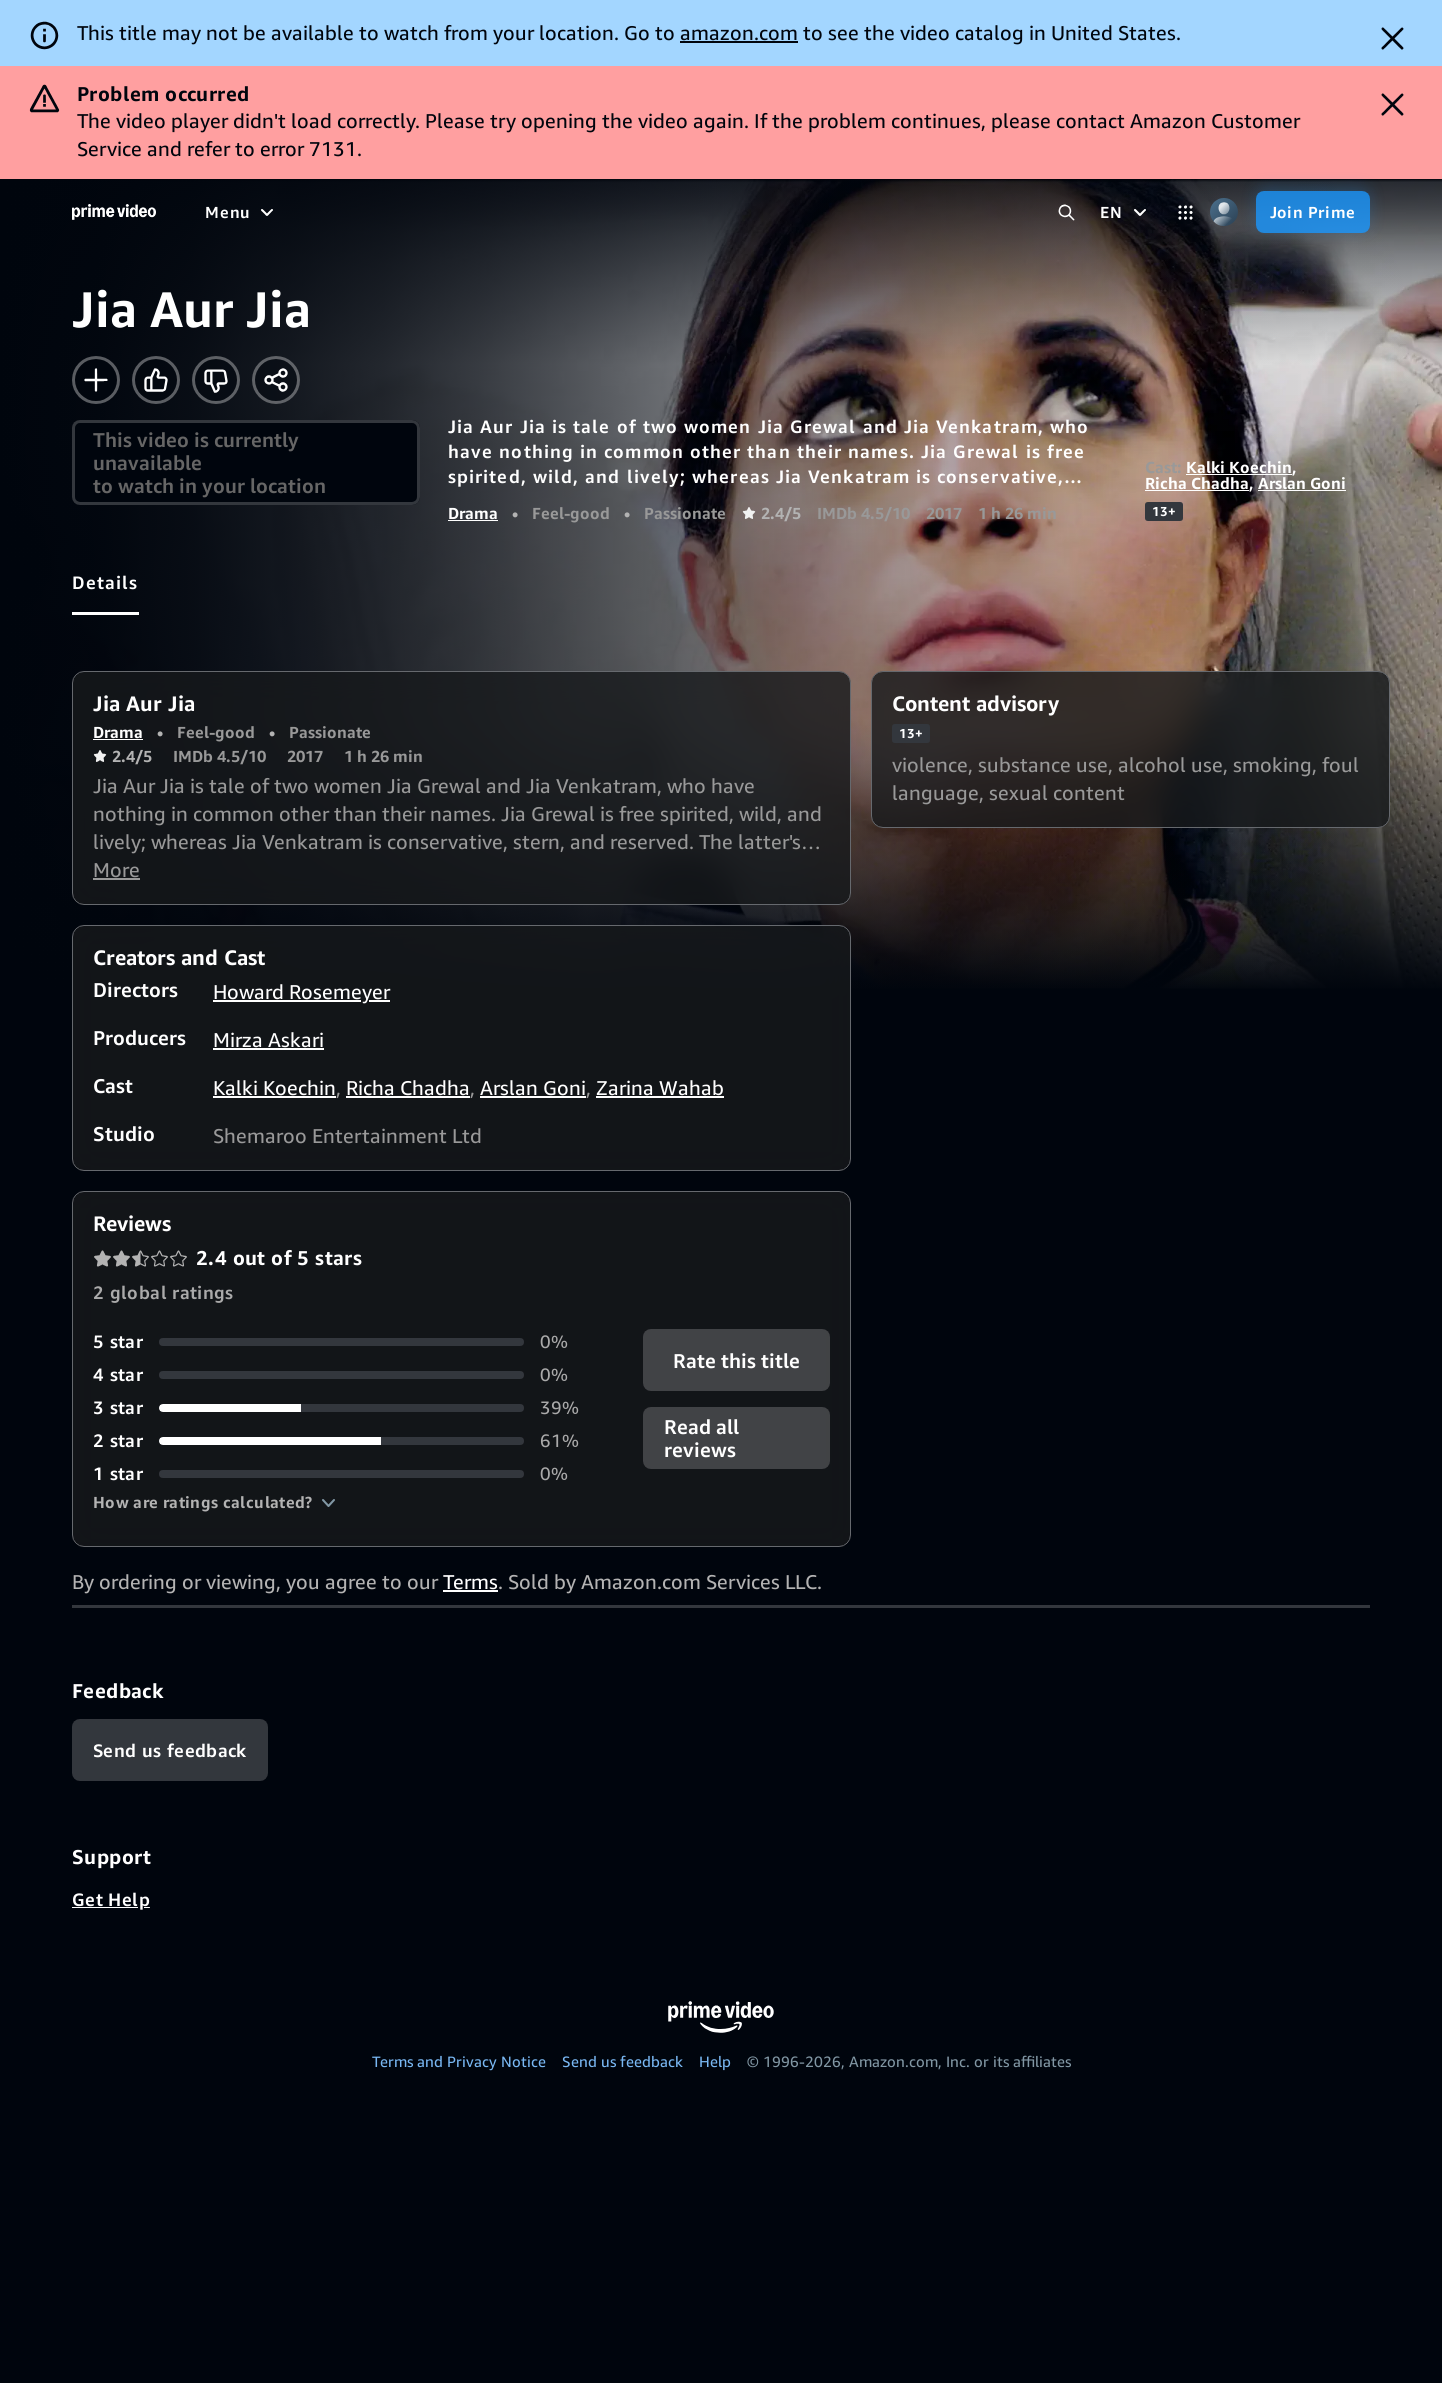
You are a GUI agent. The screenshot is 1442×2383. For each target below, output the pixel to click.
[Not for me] (216, 380)
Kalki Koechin (1239, 467)
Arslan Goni (1302, 483)
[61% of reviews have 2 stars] (344, 1440)
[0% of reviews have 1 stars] (344, 1473)
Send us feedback (622, 2061)
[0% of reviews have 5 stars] (344, 1341)
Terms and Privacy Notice (459, 2061)
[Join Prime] (1313, 212)
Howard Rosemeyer (301, 991)
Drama (473, 513)
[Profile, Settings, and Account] (1224, 212)
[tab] (105, 582)
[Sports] (483, 212)
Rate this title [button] (736, 1360)
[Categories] (1185, 212)
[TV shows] (390, 212)
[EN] (1125, 212)
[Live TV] (639, 212)
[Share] (276, 380)
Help (715, 2061)
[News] (560, 212)
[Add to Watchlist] (96, 380)
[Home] (114, 212)
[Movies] (296, 212)
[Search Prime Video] (1066, 212)
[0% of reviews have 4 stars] (344, 1374)
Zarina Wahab (660, 1087)
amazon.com (739, 32)
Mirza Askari (268, 1039)
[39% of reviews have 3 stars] (344, 1407)
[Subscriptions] (768, 212)
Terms (470, 1581)
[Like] (156, 380)
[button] (214, 1502)
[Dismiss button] (1392, 38)
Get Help (111, 1899)
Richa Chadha (1197, 483)
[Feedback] (170, 1750)
